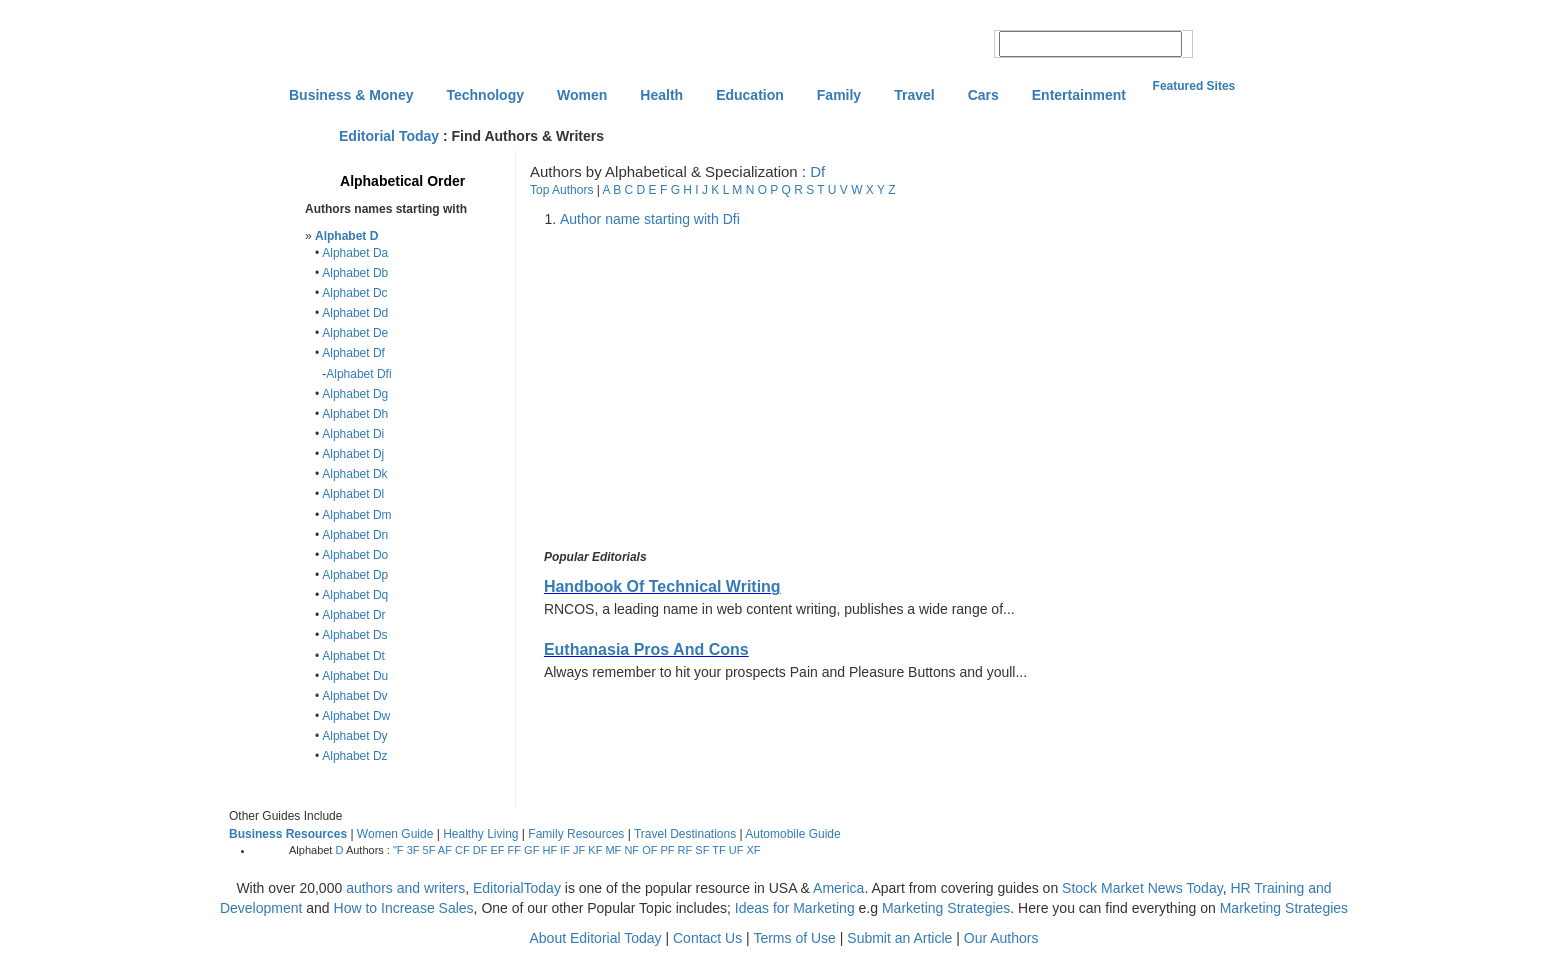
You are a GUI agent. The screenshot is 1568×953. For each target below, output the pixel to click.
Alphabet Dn (355, 535)
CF (462, 850)
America (838, 888)
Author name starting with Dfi (650, 219)
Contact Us (707, 938)
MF (613, 850)
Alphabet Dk (354, 474)
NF (631, 850)
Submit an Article (899, 938)
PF (667, 850)
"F (398, 850)
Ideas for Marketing (795, 908)
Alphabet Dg (355, 394)
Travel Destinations (685, 834)
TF (718, 850)
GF (531, 850)
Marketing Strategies (946, 908)
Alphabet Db (355, 273)
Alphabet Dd (355, 313)
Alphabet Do (355, 555)
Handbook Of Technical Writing (662, 586)
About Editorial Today (596, 938)
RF (685, 850)
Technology (485, 95)
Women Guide (395, 834)
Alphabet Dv (354, 696)
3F (413, 850)
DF (480, 850)
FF (514, 850)
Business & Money (351, 95)
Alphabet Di (353, 434)
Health (661, 95)
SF (702, 850)
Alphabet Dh (355, 414)
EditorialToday (517, 888)
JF (579, 850)
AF (445, 850)
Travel (914, 95)
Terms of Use (794, 938)
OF (649, 850)
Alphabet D (346, 236)
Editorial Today (389, 136)
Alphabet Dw (356, 716)
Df (817, 171)
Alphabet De (355, 333)
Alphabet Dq (355, 595)
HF (549, 850)
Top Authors (561, 190)
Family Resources (576, 834)
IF (565, 850)
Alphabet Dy (354, 736)
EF (497, 850)
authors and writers (405, 888)
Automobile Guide (792, 834)
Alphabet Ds (354, 635)
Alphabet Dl (353, 494)
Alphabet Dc (354, 293)
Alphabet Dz (354, 756)
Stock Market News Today (1142, 888)
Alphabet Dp (355, 575)
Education (750, 95)
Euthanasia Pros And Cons (646, 649)
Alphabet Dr (353, 615)
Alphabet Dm (356, 515)
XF (754, 850)
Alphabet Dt (353, 656)
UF (736, 850)
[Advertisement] (708, 389)
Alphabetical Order (402, 181)
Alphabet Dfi (358, 374)
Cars (983, 95)
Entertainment (1079, 95)
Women (582, 95)
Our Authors (1001, 938)
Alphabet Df (353, 353)
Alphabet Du (355, 676)
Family (839, 95)
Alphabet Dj (353, 454)
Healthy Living (480, 834)
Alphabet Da (355, 253)
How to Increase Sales (404, 908)
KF (595, 850)
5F (429, 850)
